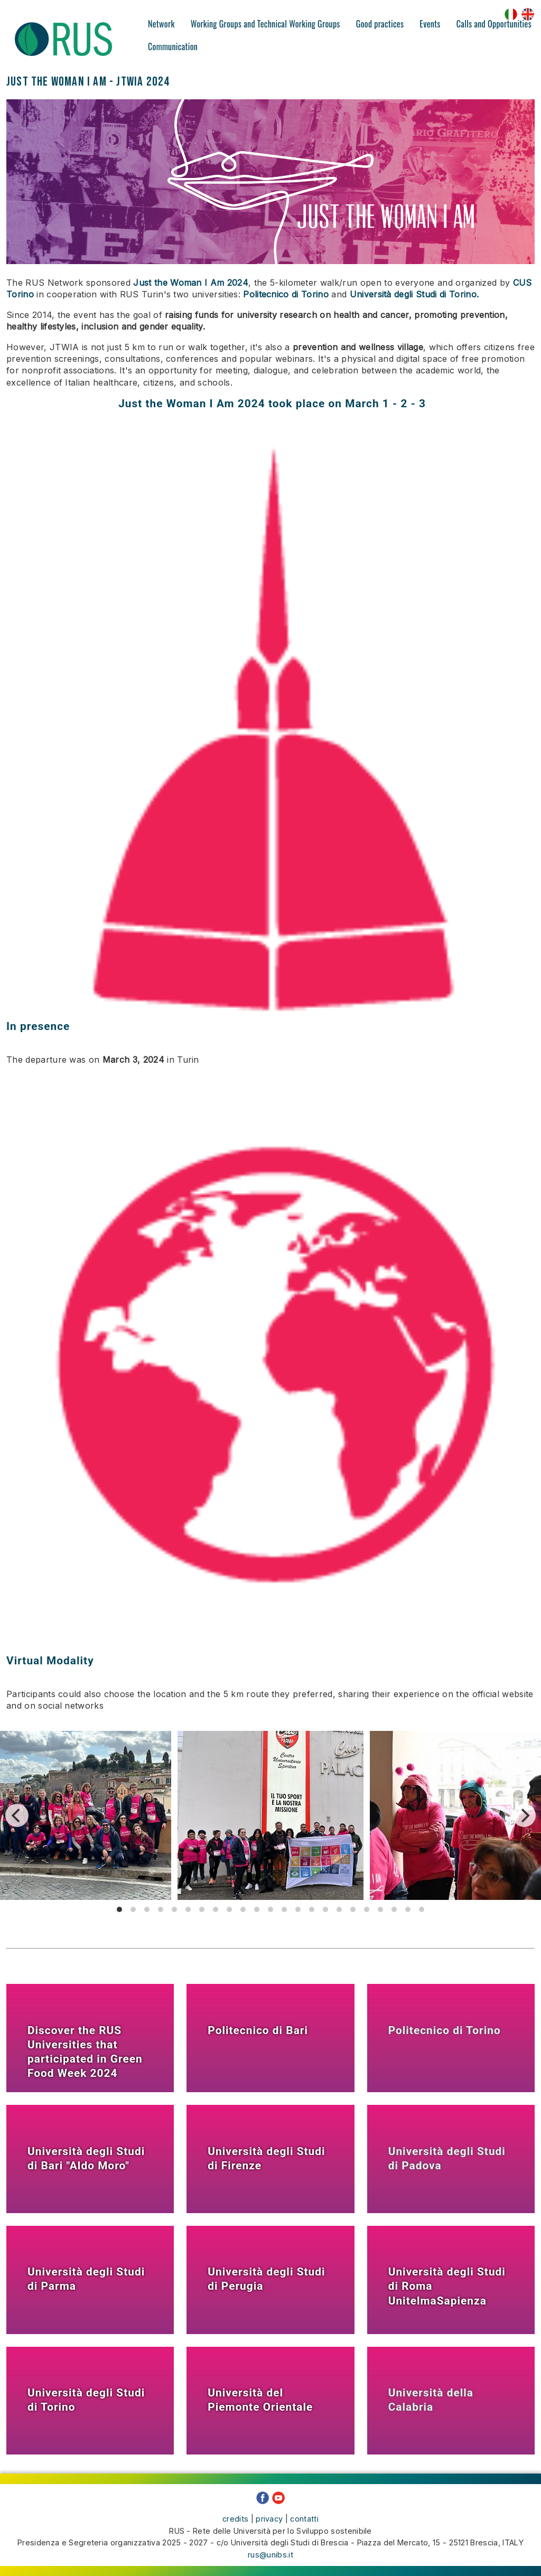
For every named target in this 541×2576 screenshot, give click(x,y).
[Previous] (17, 1815)
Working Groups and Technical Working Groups (265, 23)
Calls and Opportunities (493, 23)
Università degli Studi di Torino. (414, 294)
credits (235, 2518)
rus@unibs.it (270, 2554)
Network (161, 23)
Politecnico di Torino (286, 294)
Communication (173, 46)
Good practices (380, 23)
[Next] (524, 1815)
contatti (304, 2518)
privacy (269, 2518)
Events (429, 23)
